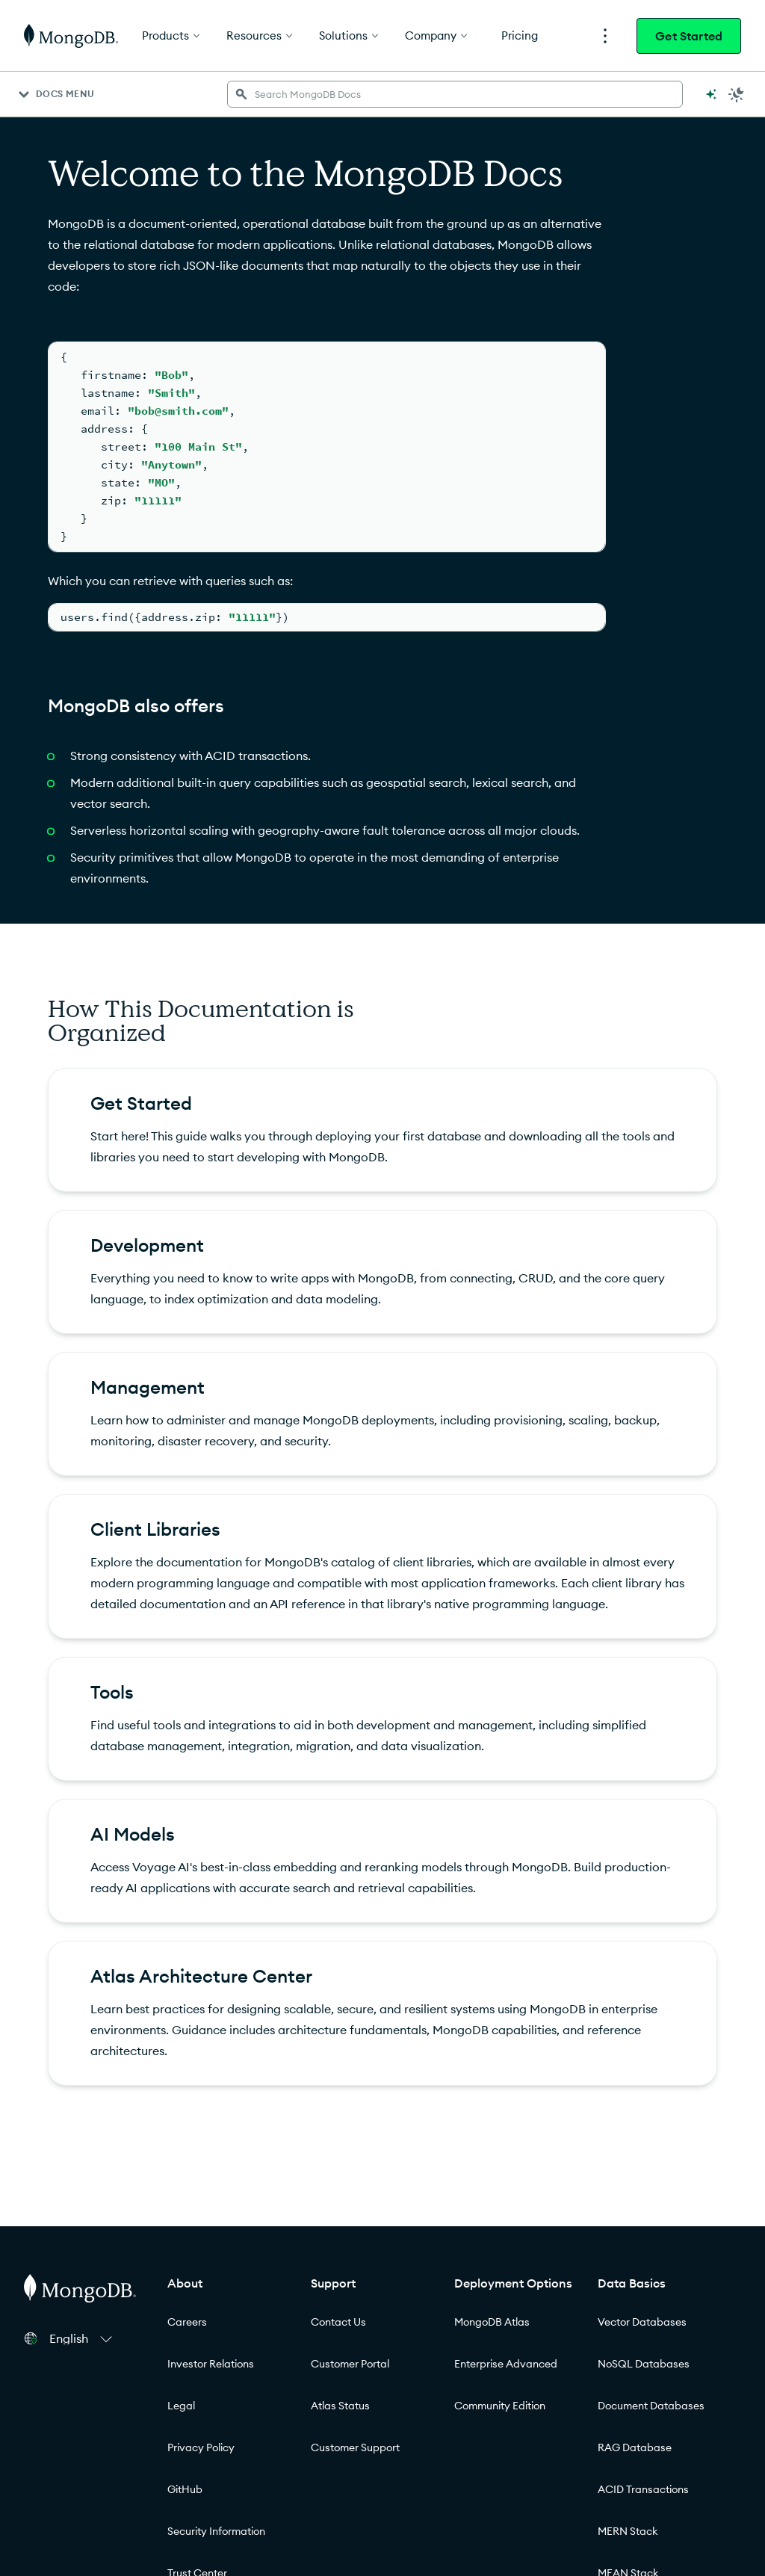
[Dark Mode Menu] (736, 94)
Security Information (216, 2531)
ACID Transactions (643, 2489)
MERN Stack (628, 2531)
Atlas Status (340, 2405)
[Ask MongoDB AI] (711, 94)
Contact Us (338, 2322)
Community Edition (499, 2405)
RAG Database (635, 2447)
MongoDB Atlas (492, 2322)
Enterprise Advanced (505, 2363)
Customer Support (355, 2447)
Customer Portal (350, 2363)
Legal (181, 2405)
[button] (82, 2338)
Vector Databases (642, 2322)
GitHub (184, 2489)
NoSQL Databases (644, 2363)
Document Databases (651, 2405)
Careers (187, 2322)
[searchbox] (455, 94)
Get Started (688, 35)
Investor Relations (210, 2363)
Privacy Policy (201, 2447)
